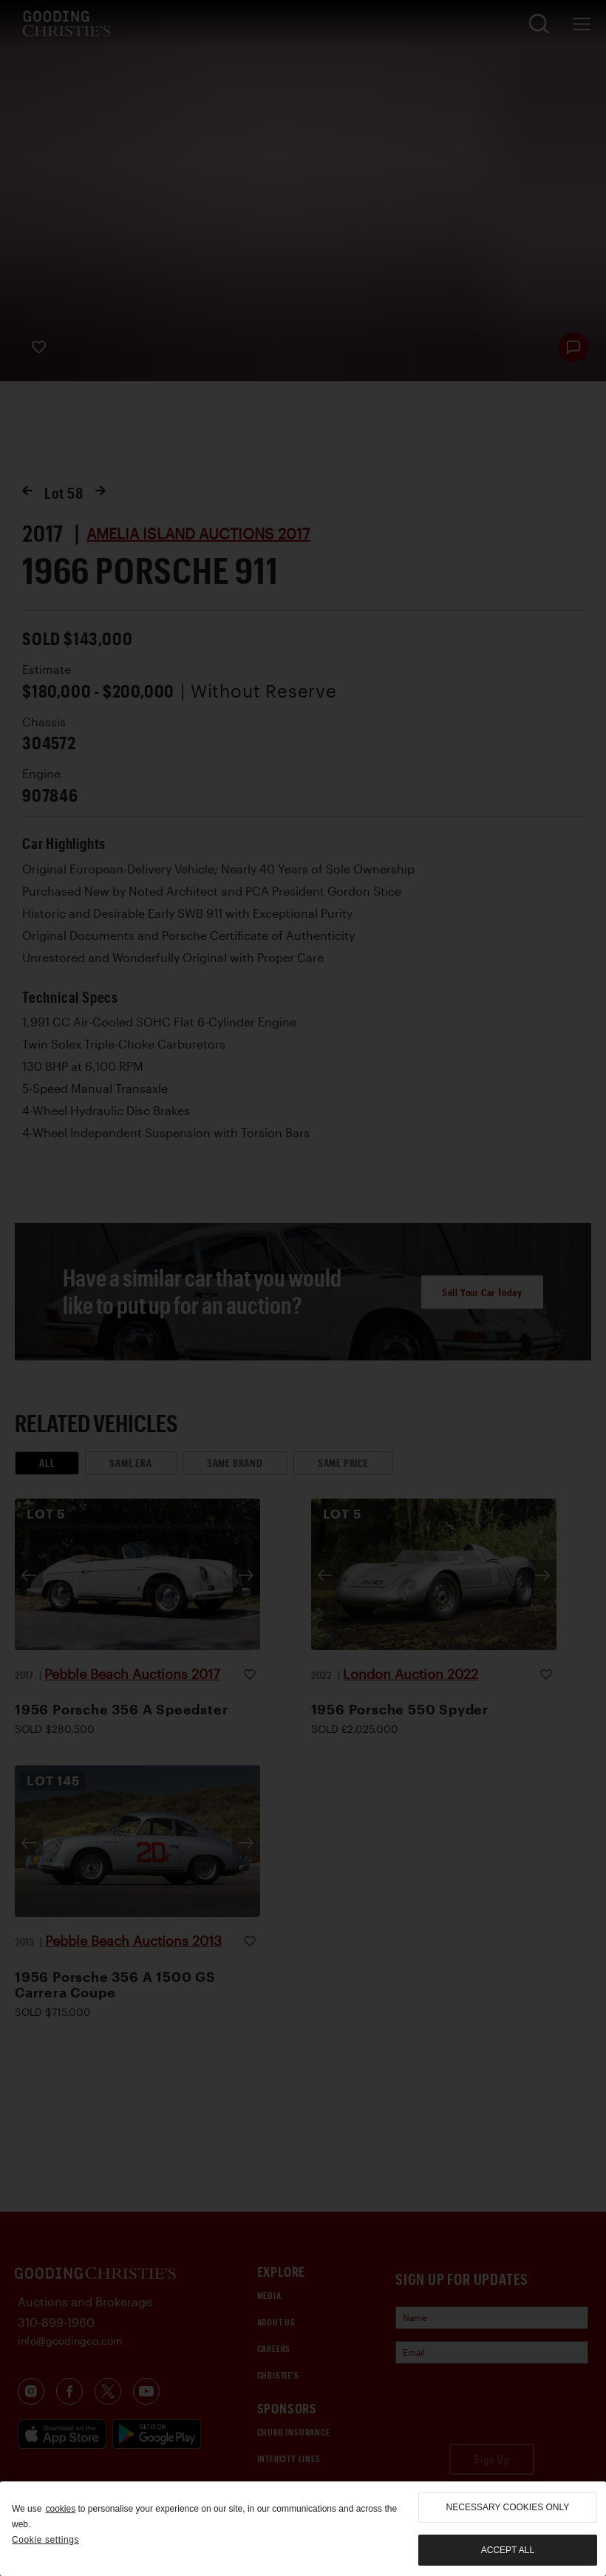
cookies (60, 2509)
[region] (303, 2528)
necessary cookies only (508, 2507)
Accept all (507, 2550)
